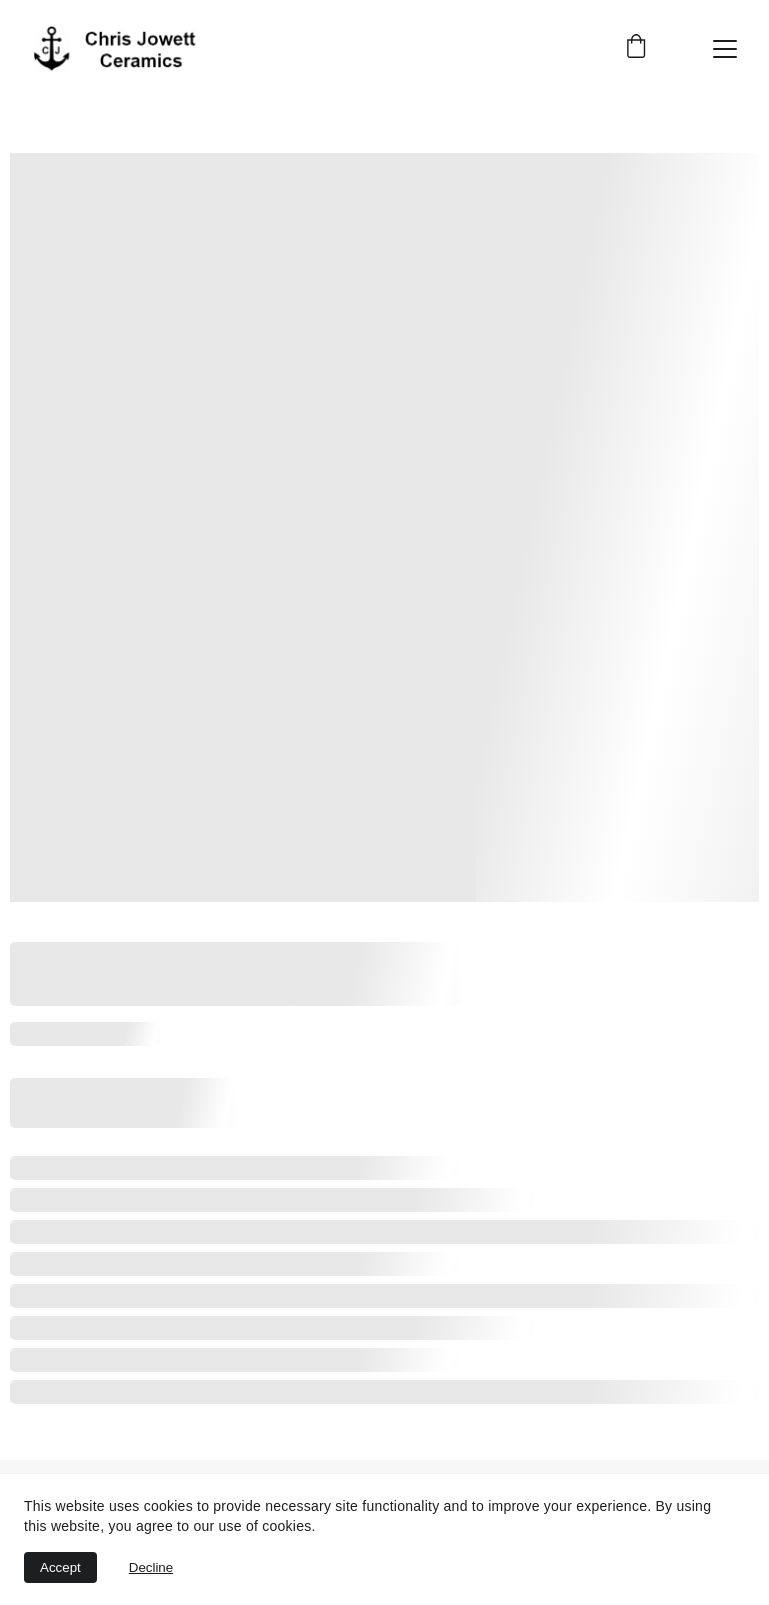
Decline (151, 1567)
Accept (60, 1567)
